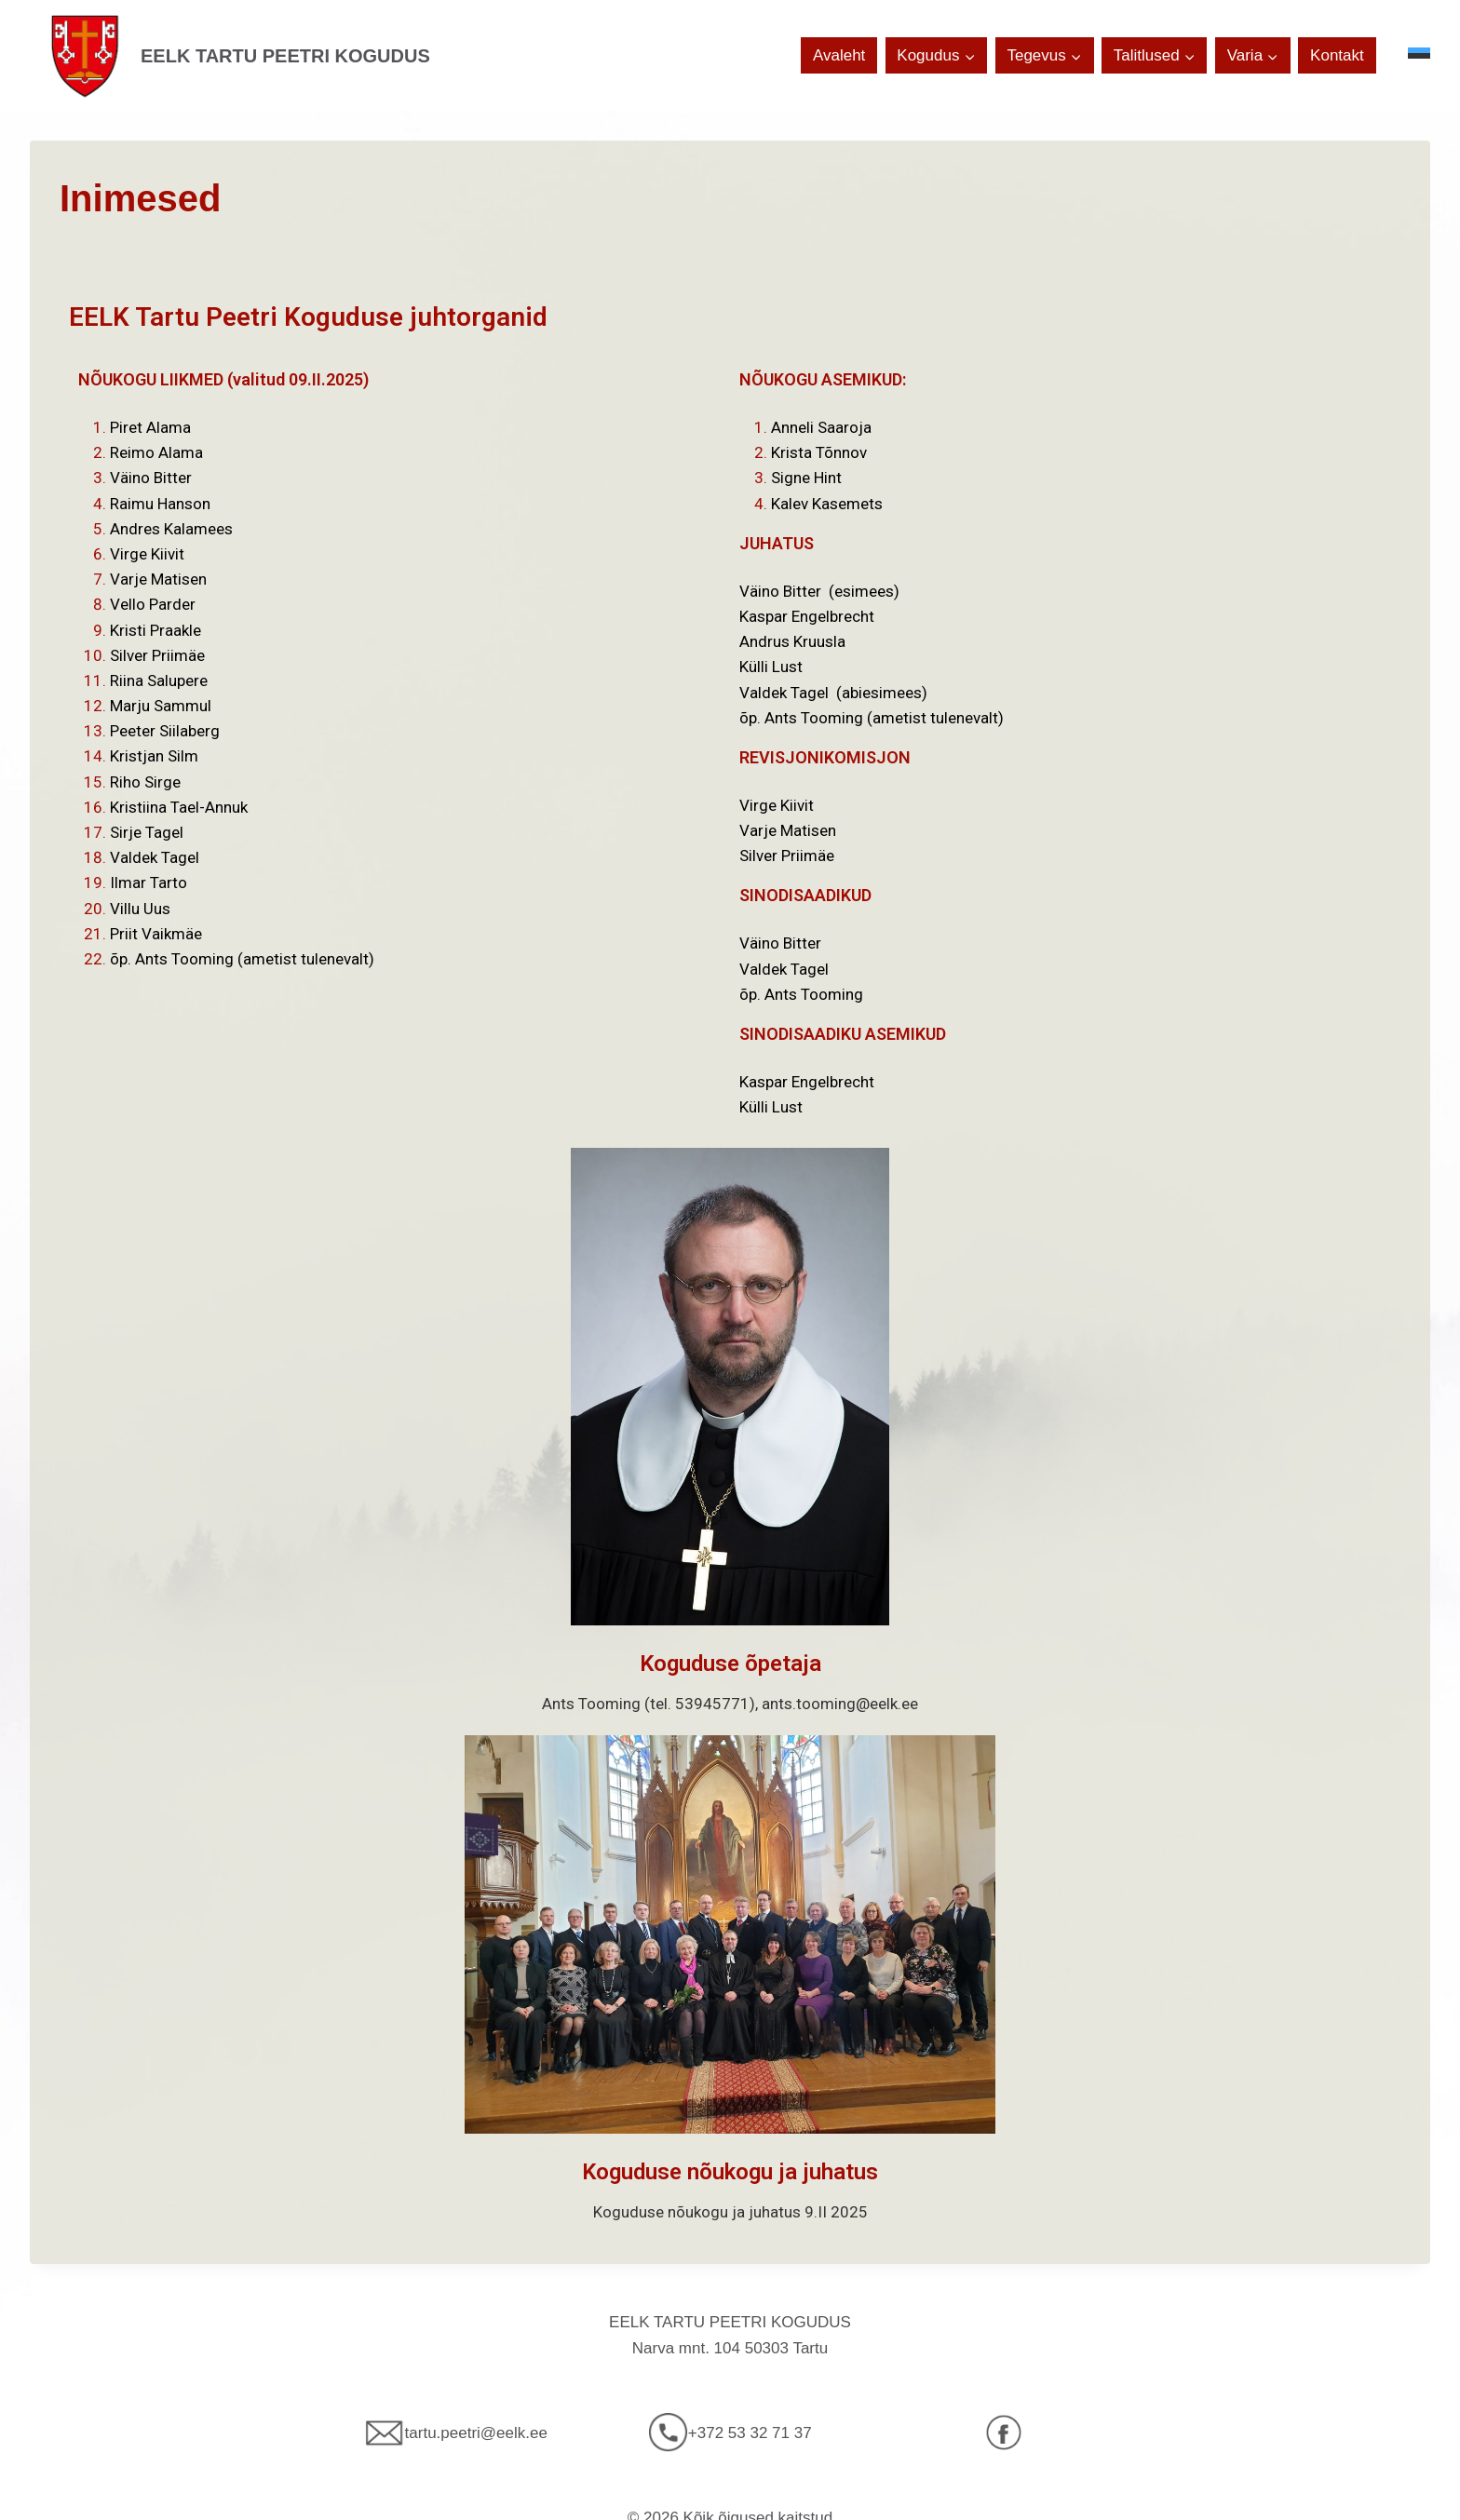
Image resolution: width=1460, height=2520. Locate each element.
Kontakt (1337, 55)
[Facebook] (1004, 2432)
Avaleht (839, 55)
